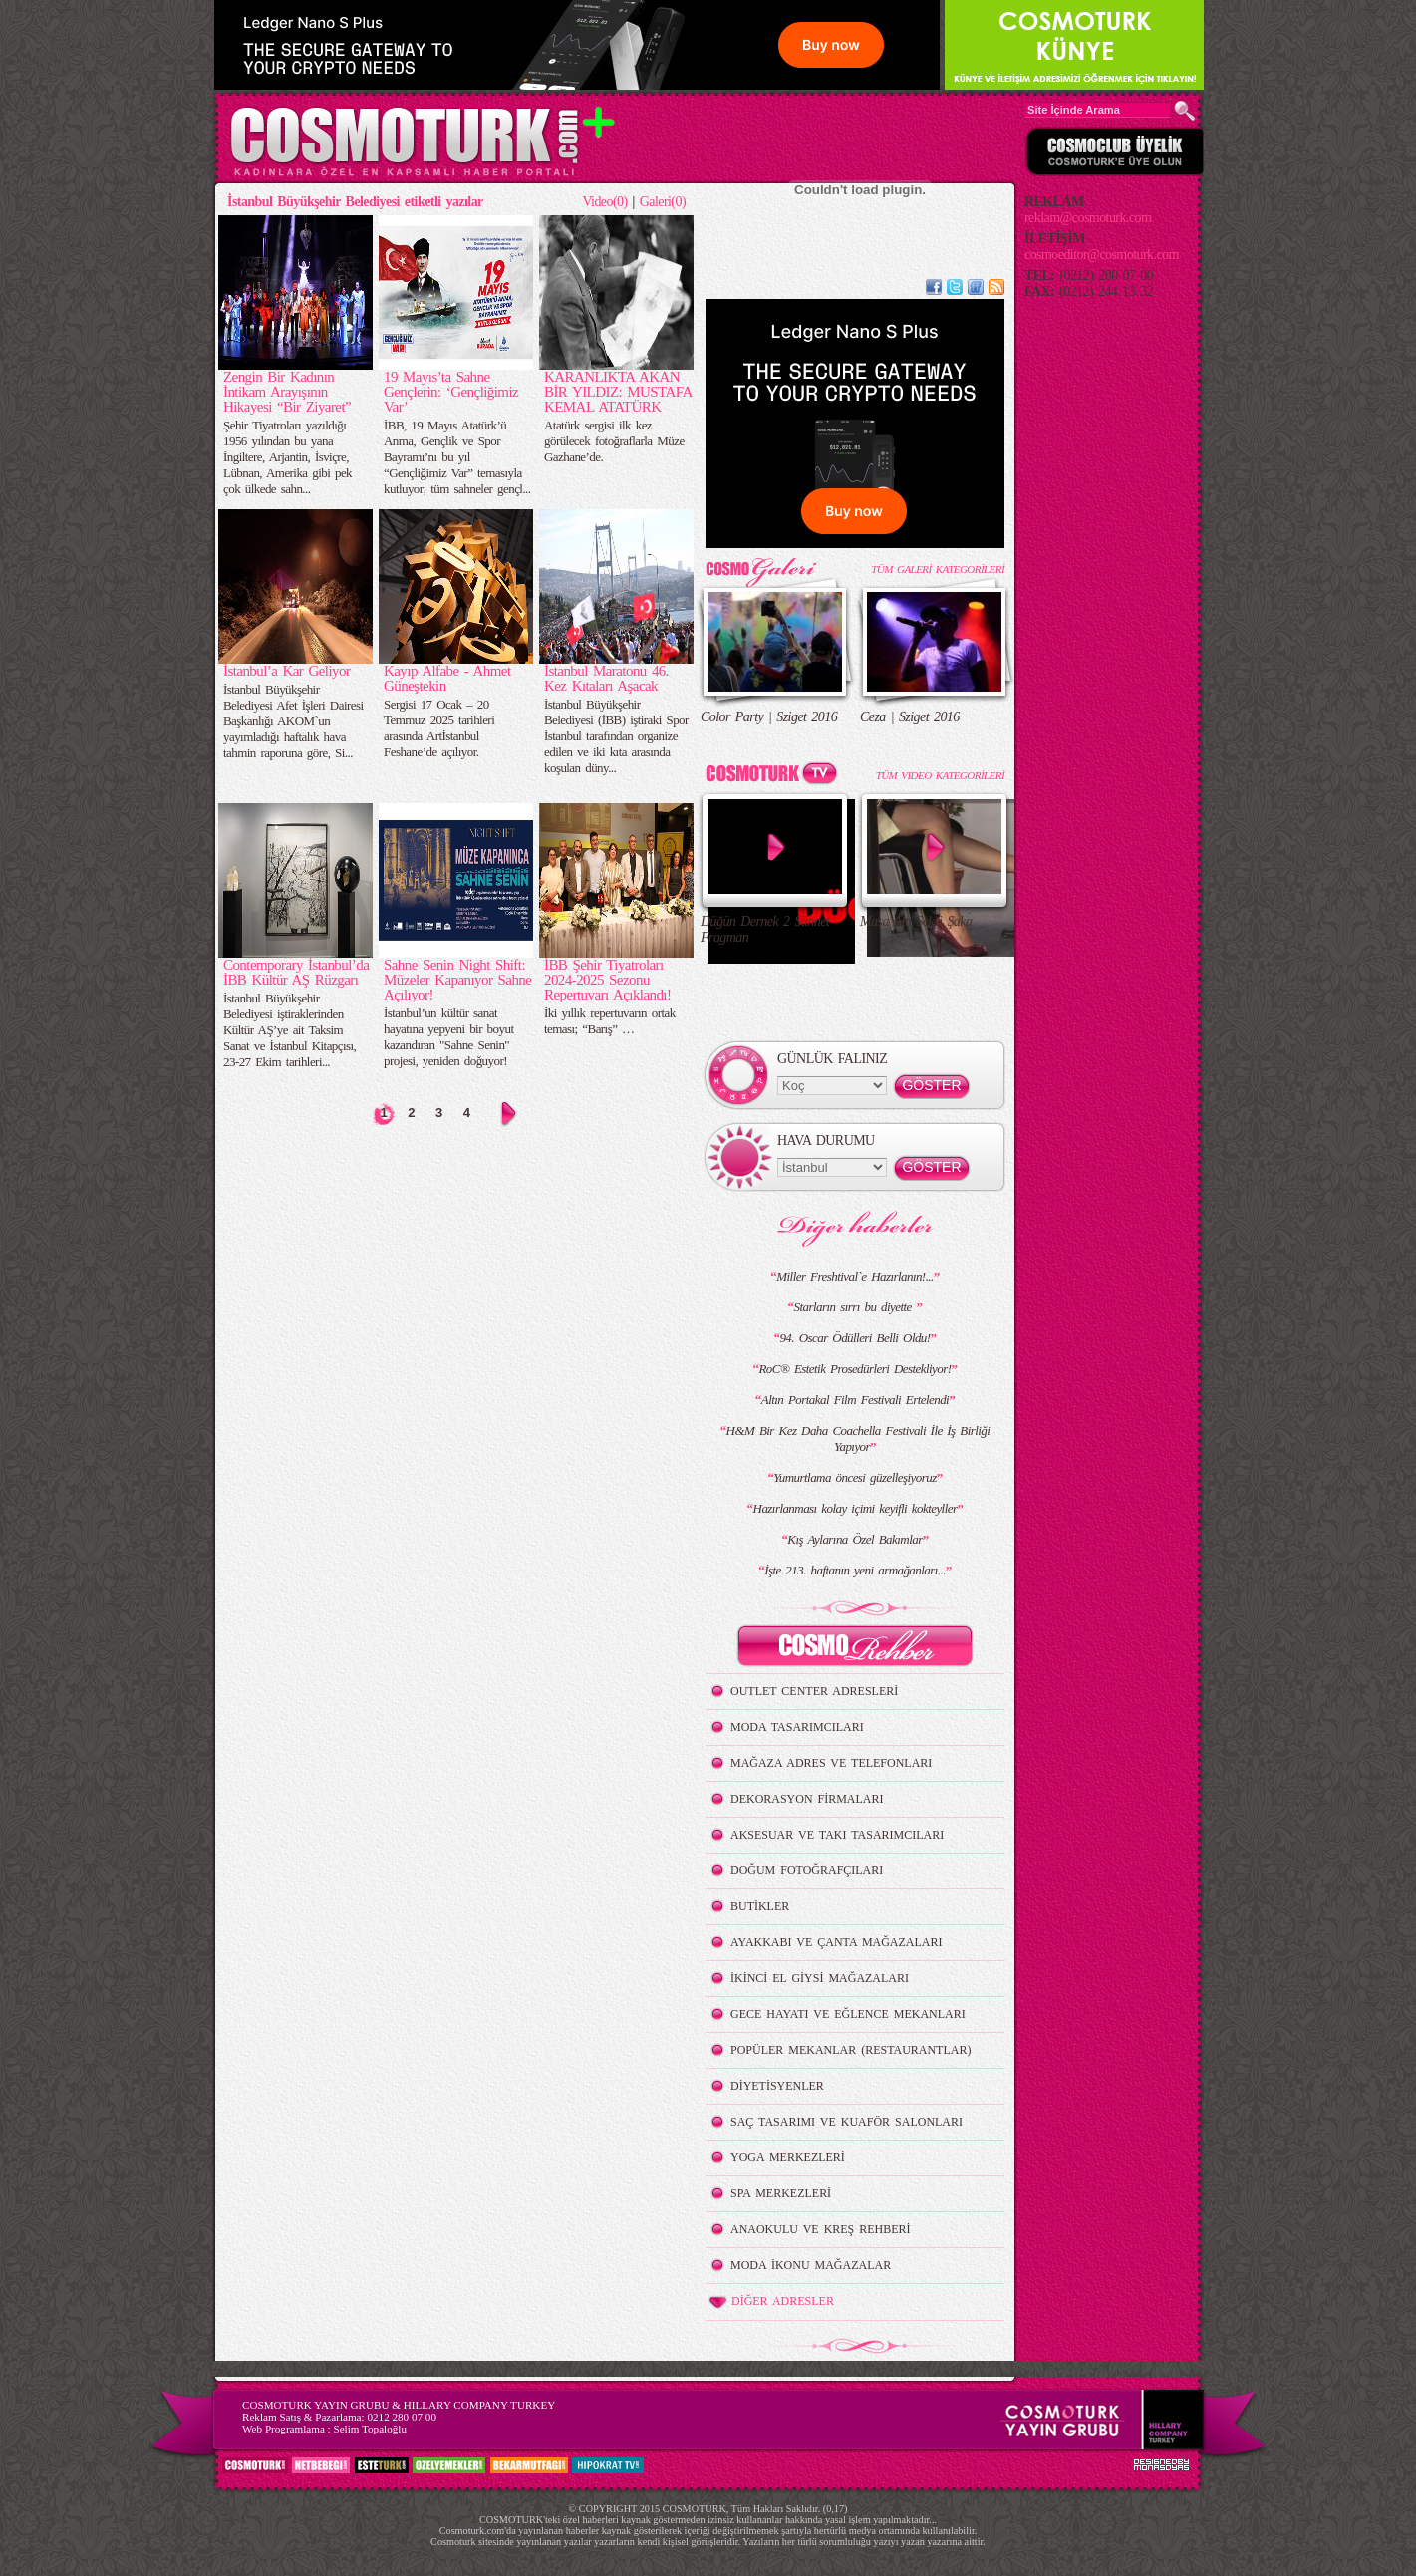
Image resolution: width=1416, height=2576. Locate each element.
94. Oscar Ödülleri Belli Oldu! (854, 1337)
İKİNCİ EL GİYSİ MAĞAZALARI (819, 1978)
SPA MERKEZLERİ (780, 2193)
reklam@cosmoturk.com (1087, 217)
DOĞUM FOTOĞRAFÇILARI (806, 1870)
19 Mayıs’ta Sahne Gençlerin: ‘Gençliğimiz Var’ (451, 392)
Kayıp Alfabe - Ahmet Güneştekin (447, 678)
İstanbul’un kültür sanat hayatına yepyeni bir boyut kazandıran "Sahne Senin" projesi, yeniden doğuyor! (448, 1036)
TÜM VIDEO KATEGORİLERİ (940, 775)
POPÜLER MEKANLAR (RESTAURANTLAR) (850, 2050)
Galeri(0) (663, 201)
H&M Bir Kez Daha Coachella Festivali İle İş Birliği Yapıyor (858, 1438)
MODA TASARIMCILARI (797, 1727)
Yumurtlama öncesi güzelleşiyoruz (854, 1477)
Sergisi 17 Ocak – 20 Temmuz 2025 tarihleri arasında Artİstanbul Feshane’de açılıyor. (439, 728)
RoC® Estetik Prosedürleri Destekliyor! (854, 1368)
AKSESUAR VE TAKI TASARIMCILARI (837, 1835)
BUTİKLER (759, 1906)
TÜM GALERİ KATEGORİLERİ (937, 569)
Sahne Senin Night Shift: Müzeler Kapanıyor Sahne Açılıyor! (457, 979)
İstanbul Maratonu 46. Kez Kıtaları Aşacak (606, 678)
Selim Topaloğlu (370, 2428)
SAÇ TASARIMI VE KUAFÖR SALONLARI (846, 2122)
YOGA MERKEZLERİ (787, 2157)
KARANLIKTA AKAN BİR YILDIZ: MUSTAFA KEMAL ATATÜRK (618, 392)
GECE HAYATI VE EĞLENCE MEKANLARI (848, 2014)
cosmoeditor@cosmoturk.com (1101, 254)
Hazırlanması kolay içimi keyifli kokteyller (855, 1508)
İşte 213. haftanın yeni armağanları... (855, 1570)
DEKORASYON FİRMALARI (806, 1799)
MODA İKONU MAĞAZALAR (810, 2265)
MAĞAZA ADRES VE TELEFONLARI (831, 1763)
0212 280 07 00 (401, 2417)
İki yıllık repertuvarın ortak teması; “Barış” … (610, 1020)
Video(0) (604, 201)
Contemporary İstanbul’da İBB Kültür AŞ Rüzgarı (296, 972)
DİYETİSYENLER (777, 2086)
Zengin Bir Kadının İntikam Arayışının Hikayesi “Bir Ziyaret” (287, 392)
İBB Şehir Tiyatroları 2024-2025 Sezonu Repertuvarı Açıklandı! (607, 979)
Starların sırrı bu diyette (855, 1306)
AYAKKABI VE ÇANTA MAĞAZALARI (836, 1942)
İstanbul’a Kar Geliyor (286, 671)
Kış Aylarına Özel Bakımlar (854, 1539)
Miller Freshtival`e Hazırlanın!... (854, 1276)
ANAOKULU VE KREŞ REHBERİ (820, 2229)
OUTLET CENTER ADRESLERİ (814, 1691)
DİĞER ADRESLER (770, 2302)
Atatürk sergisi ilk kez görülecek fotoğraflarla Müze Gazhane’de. (614, 441)
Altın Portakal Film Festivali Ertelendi (855, 1399)
